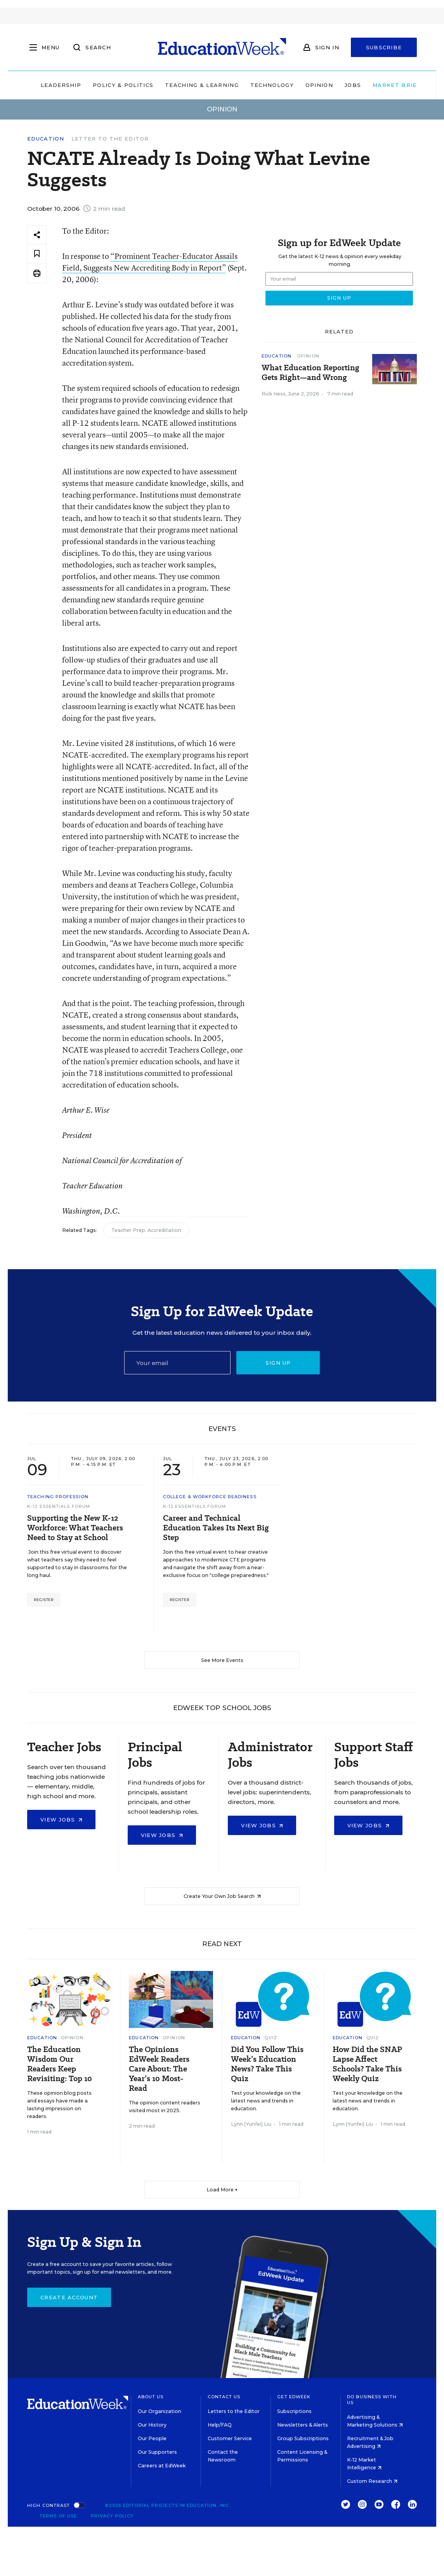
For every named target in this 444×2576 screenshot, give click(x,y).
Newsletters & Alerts (302, 2425)
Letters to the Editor (234, 2411)
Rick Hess (274, 394)
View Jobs (61, 1819)
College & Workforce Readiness (210, 1496)
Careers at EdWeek (162, 2465)
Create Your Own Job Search (222, 1896)
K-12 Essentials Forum (58, 1506)
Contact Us (224, 2396)
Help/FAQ (220, 2425)
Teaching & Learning (190, 85)
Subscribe (384, 47)
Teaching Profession (57, 1496)
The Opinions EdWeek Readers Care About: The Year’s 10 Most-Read (159, 2069)
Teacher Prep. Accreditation (146, 1230)
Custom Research (372, 2481)
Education (45, 139)
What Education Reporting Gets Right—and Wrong (310, 372)
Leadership (49, 85)
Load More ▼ (222, 2190)
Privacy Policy (112, 2516)
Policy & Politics (111, 85)
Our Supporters (157, 2452)
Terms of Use (58, 2516)
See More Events (222, 1660)
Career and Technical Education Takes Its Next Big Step (216, 1527)
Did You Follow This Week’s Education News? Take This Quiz (267, 2064)
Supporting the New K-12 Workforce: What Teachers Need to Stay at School (75, 1527)
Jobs (341, 85)
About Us (151, 2396)
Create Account (69, 2297)
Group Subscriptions (303, 2438)
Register (44, 1600)
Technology (260, 85)
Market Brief (388, 85)
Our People (152, 2438)
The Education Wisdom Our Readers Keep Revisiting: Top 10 (59, 2064)
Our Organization (159, 2411)
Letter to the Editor (110, 138)
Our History (152, 2425)
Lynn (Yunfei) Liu (251, 2124)
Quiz (270, 2037)
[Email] (177, 1362)
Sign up (278, 1363)
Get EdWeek (293, 2396)
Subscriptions (294, 2411)
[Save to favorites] (37, 254)
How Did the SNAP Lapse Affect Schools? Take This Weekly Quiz (367, 2064)
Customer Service (230, 2438)
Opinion (307, 85)
